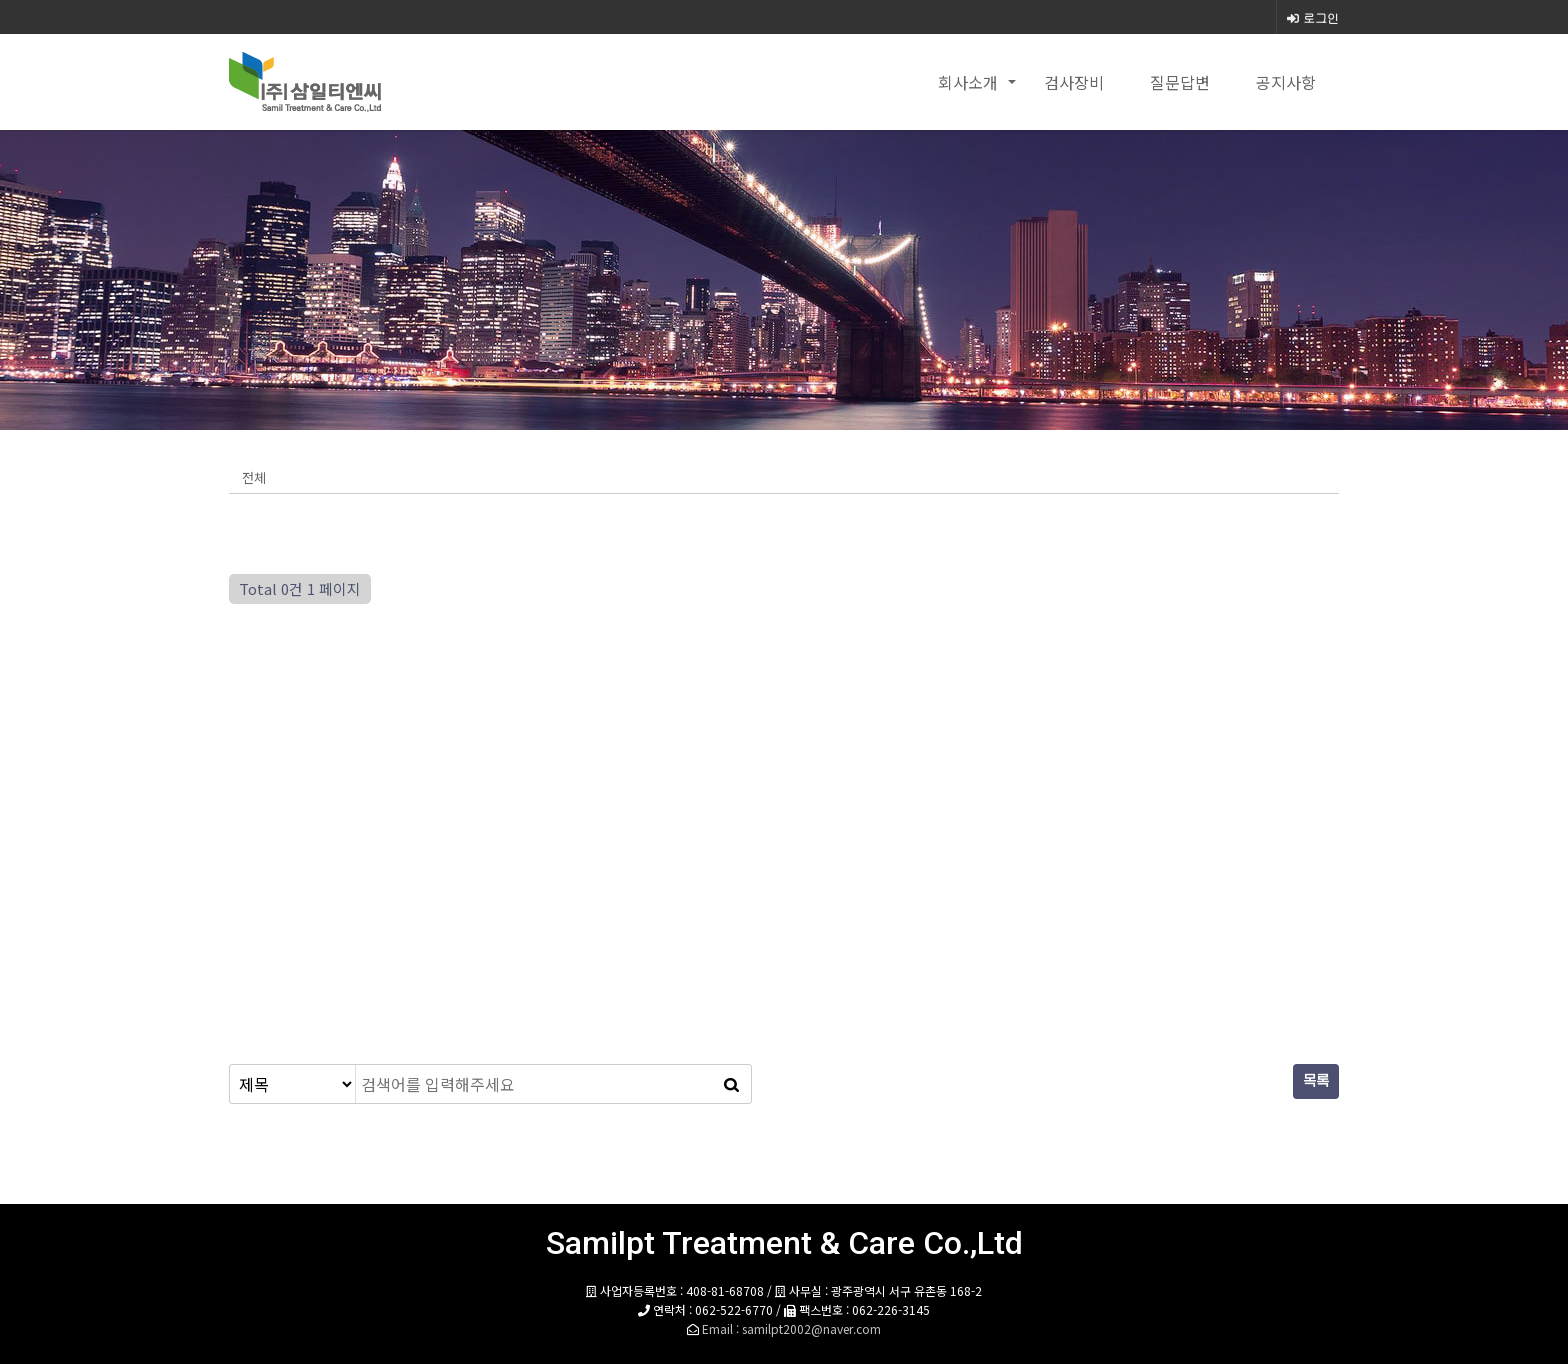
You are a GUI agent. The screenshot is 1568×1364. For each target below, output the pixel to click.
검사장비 (1074, 82)
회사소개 (968, 82)
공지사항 (1286, 82)
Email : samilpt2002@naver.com (791, 1328)
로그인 (1313, 17)
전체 (254, 477)
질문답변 (1180, 82)
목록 (1316, 1081)
